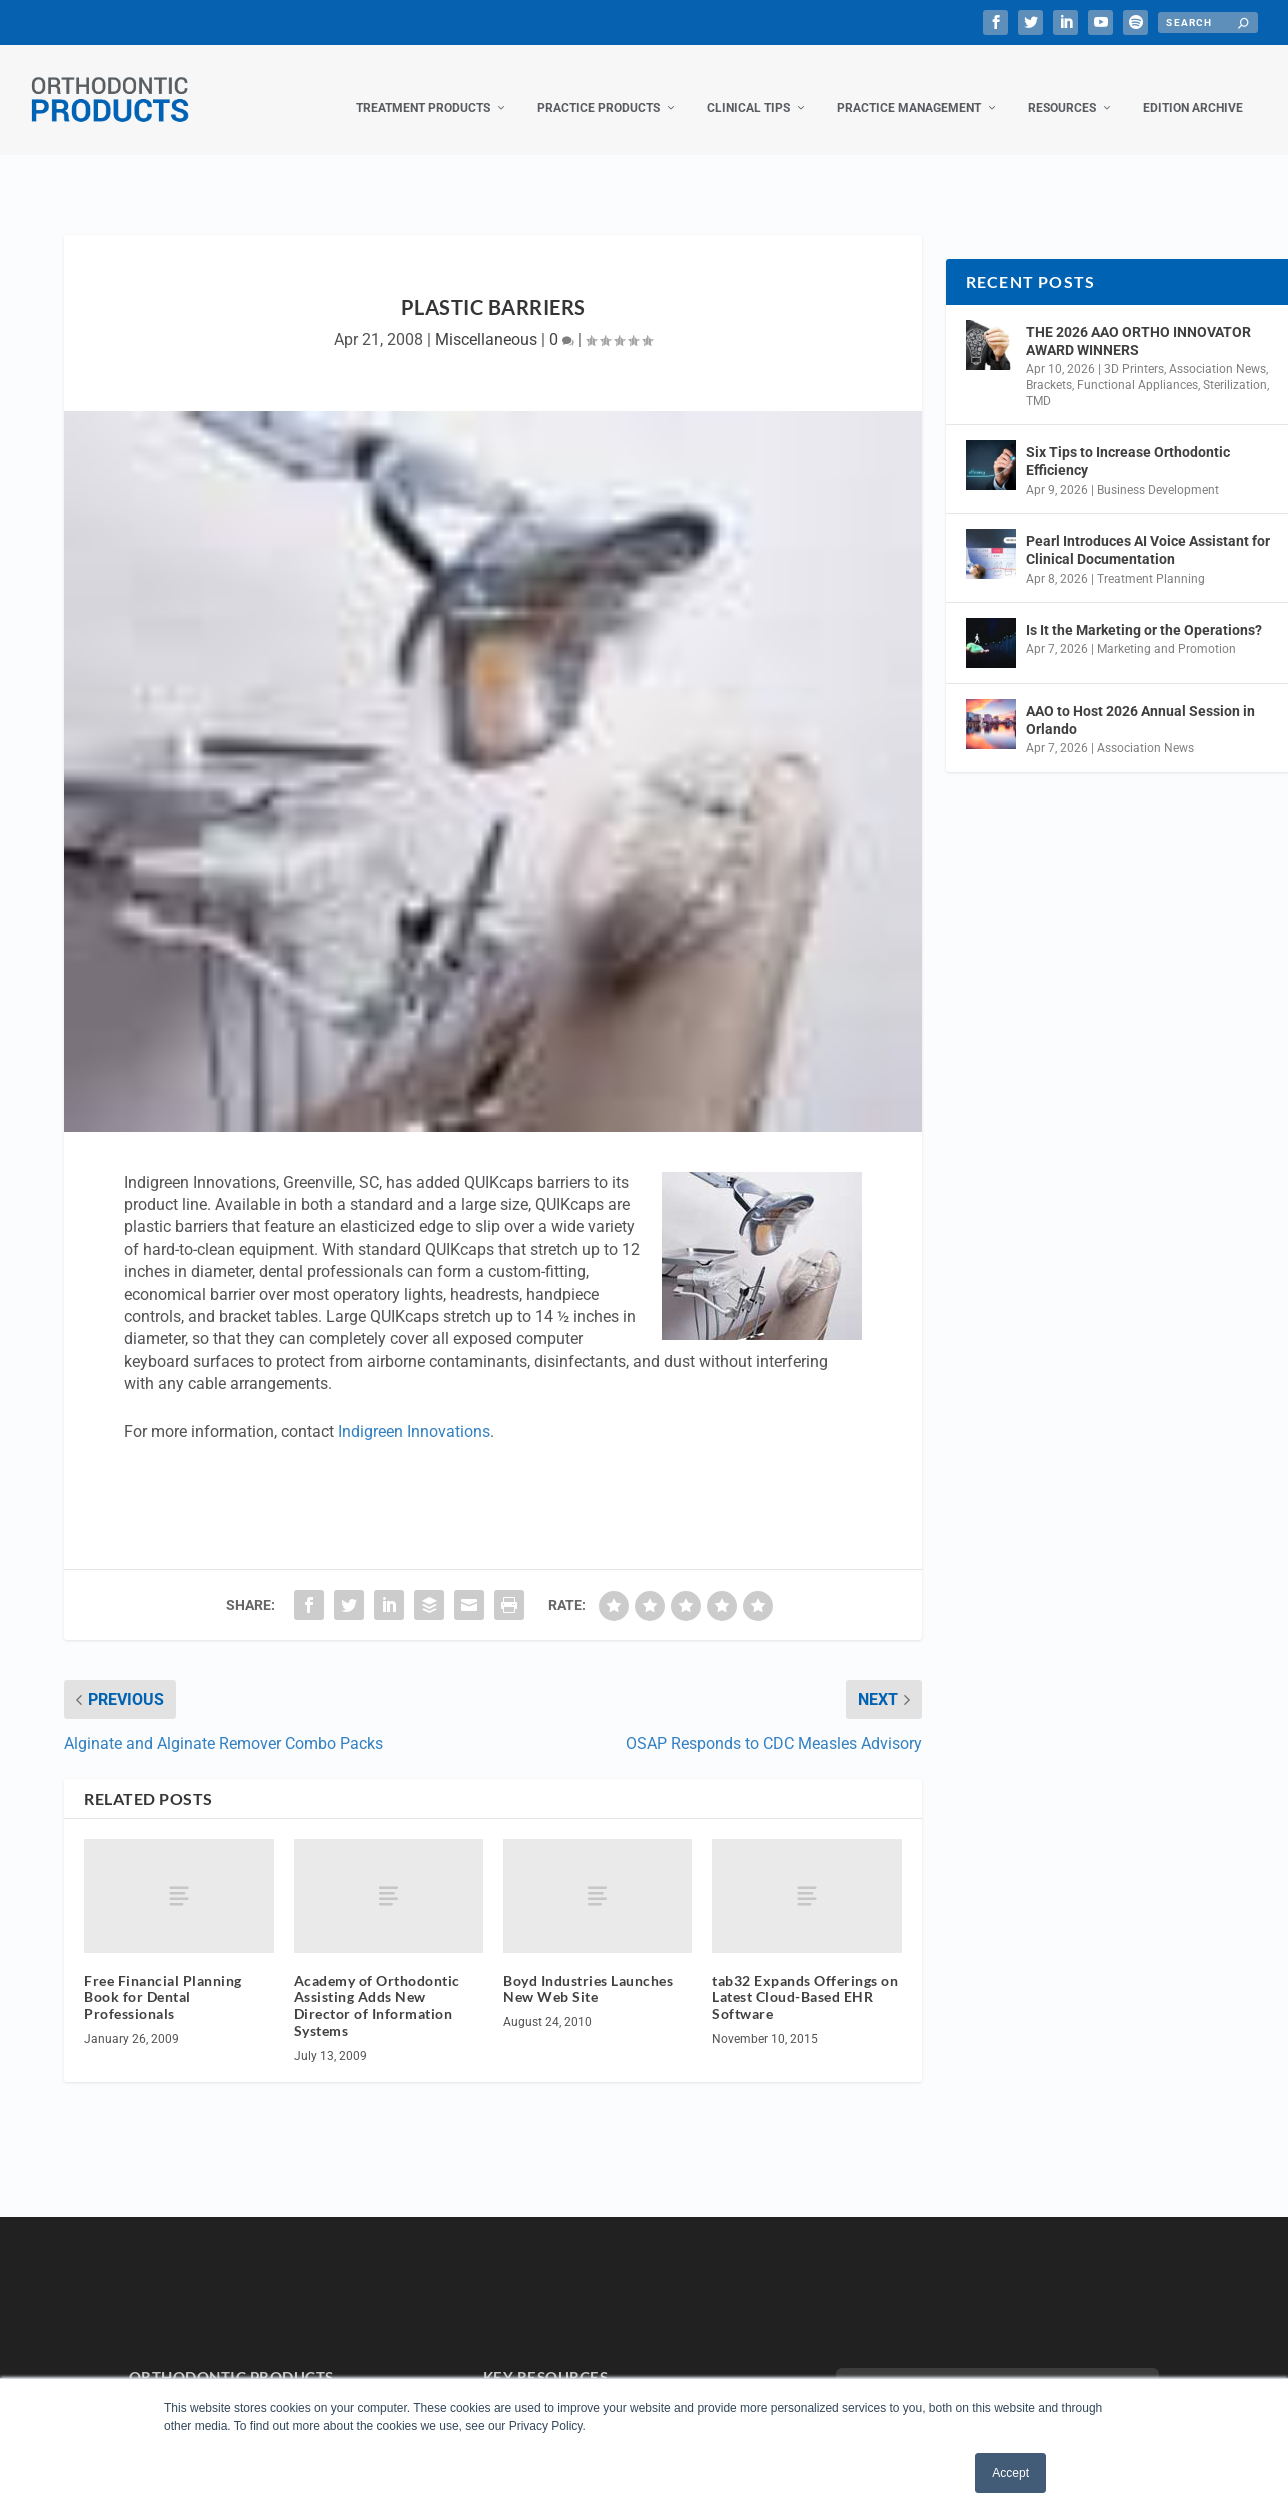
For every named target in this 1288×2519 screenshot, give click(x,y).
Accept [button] (1010, 2473)
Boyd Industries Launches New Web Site (588, 1969)
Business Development (1158, 470)
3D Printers (1134, 349)
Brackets (1049, 365)
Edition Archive (1193, 88)
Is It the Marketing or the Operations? (1144, 610)
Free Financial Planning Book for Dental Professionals (163, 1977)
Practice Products (598, 88)
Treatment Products (423, 88)
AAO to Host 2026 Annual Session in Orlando (1140, 700)
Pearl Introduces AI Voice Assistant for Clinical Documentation (1148, 530)
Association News (1217, 349)
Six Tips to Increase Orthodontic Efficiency (1128, 441)
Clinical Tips (748, 88)
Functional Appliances (1137, 365)
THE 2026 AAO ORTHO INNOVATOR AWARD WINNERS (1138, 321)
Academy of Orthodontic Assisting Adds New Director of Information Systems (377, 1985)
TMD (1038, 381)
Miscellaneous (486, 319)
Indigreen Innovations (414, 1411)
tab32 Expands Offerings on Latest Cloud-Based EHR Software (805, 1977)
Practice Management (909, 88)
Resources (1062, 88)
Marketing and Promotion (1166, 629)
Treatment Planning (1151, 558)
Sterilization (1235, 365)
